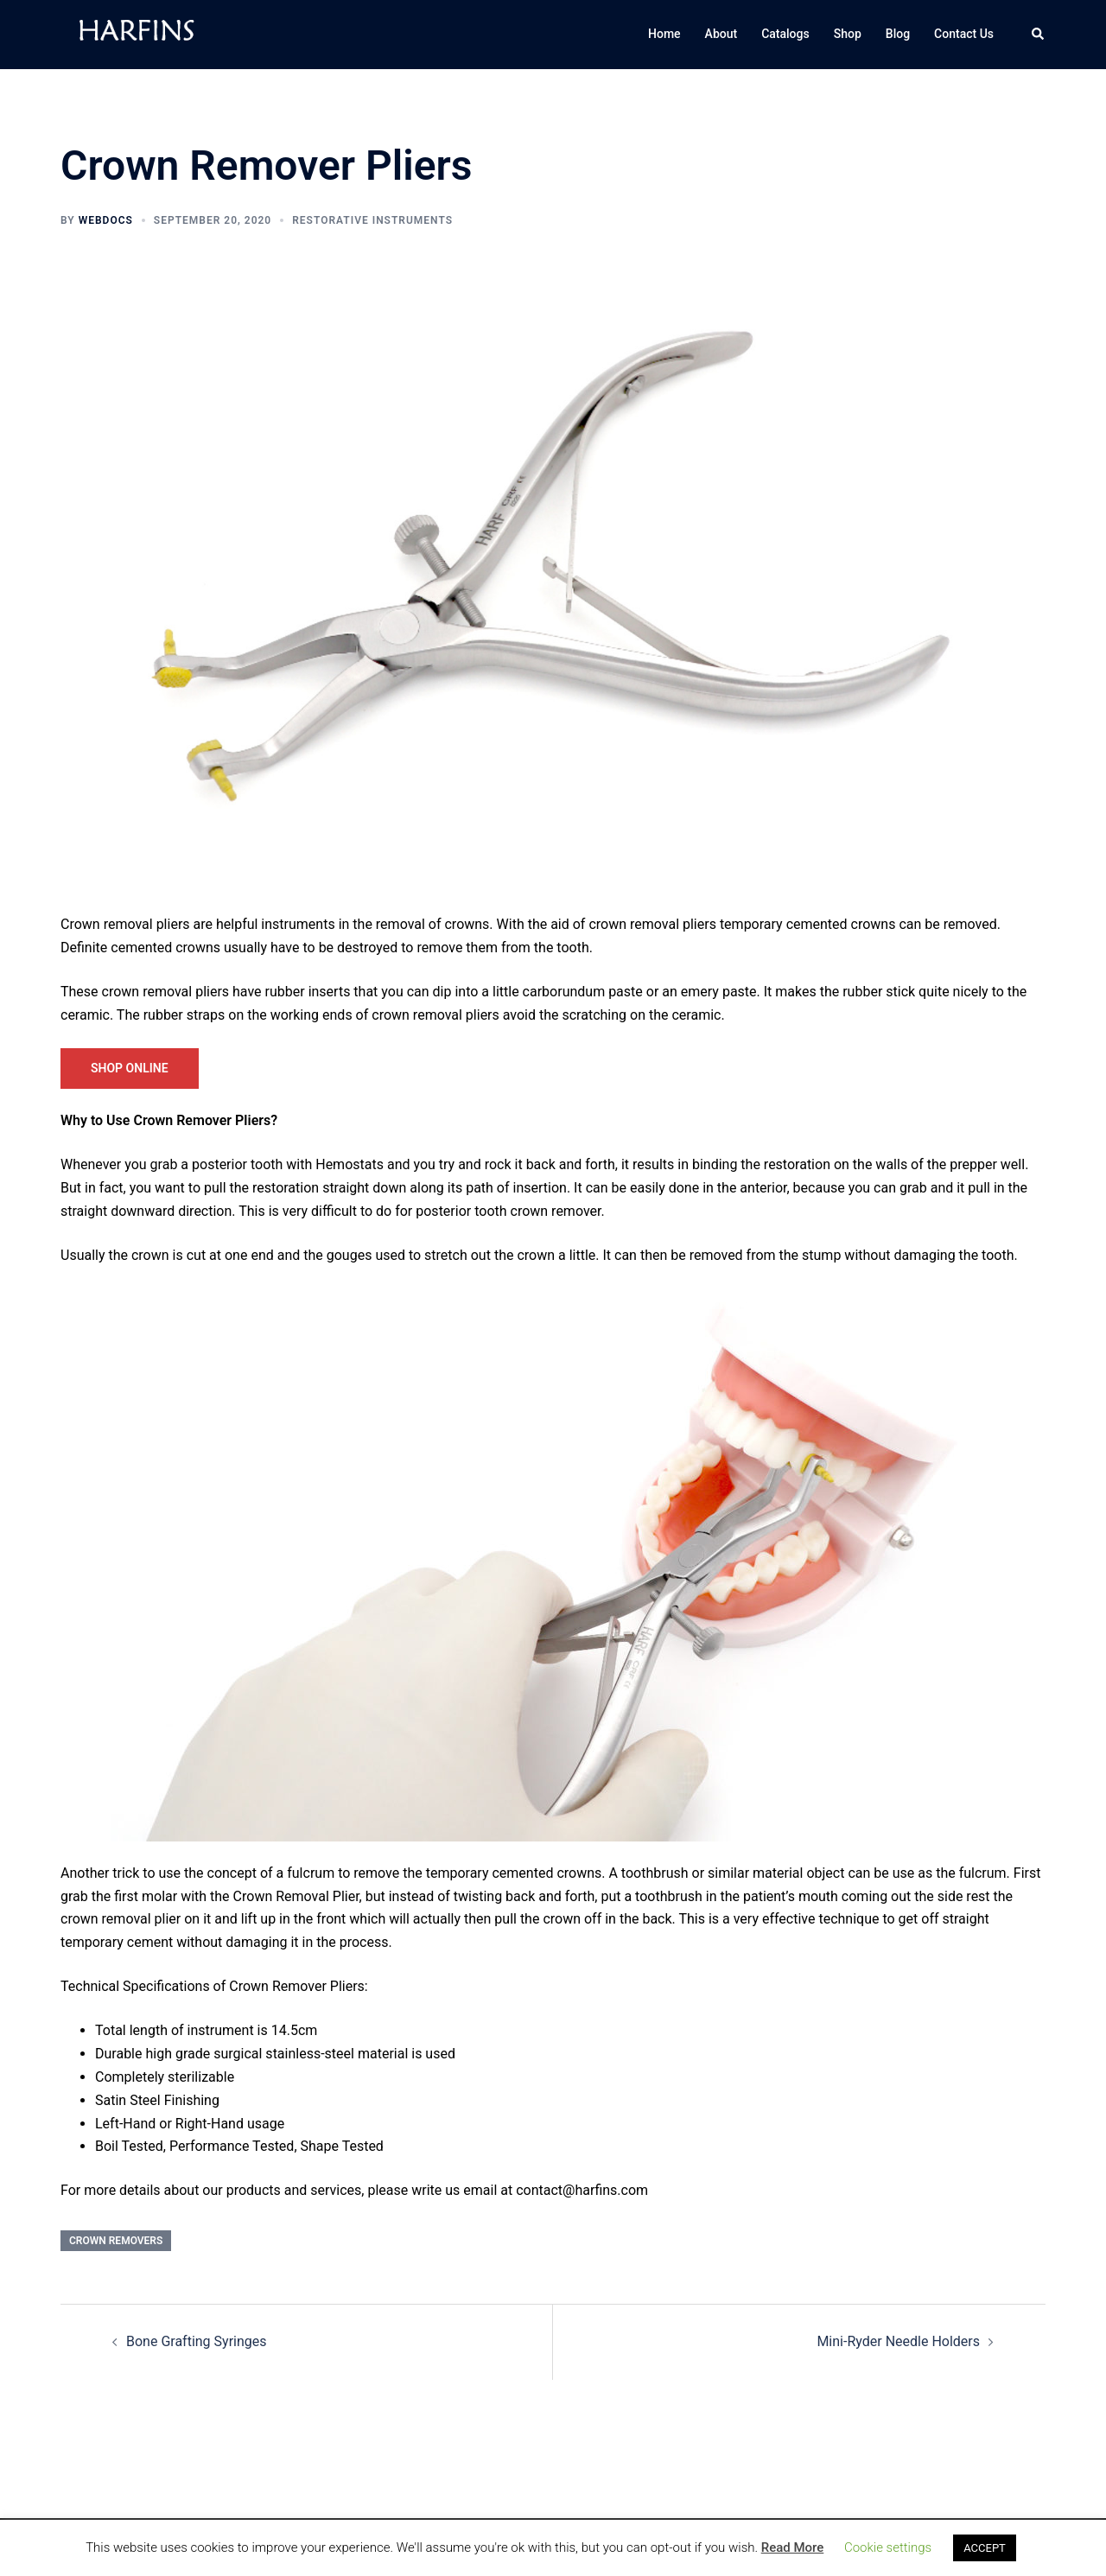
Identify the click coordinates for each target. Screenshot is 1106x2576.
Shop (847, 34)
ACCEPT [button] (984, 2547)
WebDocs (106, 220)
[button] (1039, 34)
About (721, 34)
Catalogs (785, 34)
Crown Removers (115, 2241)
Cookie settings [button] (887, 2547)
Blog (898, 34)
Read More (792, 2547)
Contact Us (964, 34)
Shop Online (129, 1068)
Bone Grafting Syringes (196, 2341)
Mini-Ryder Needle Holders (898, 2341)
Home (664, 34)
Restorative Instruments (372, 220)
